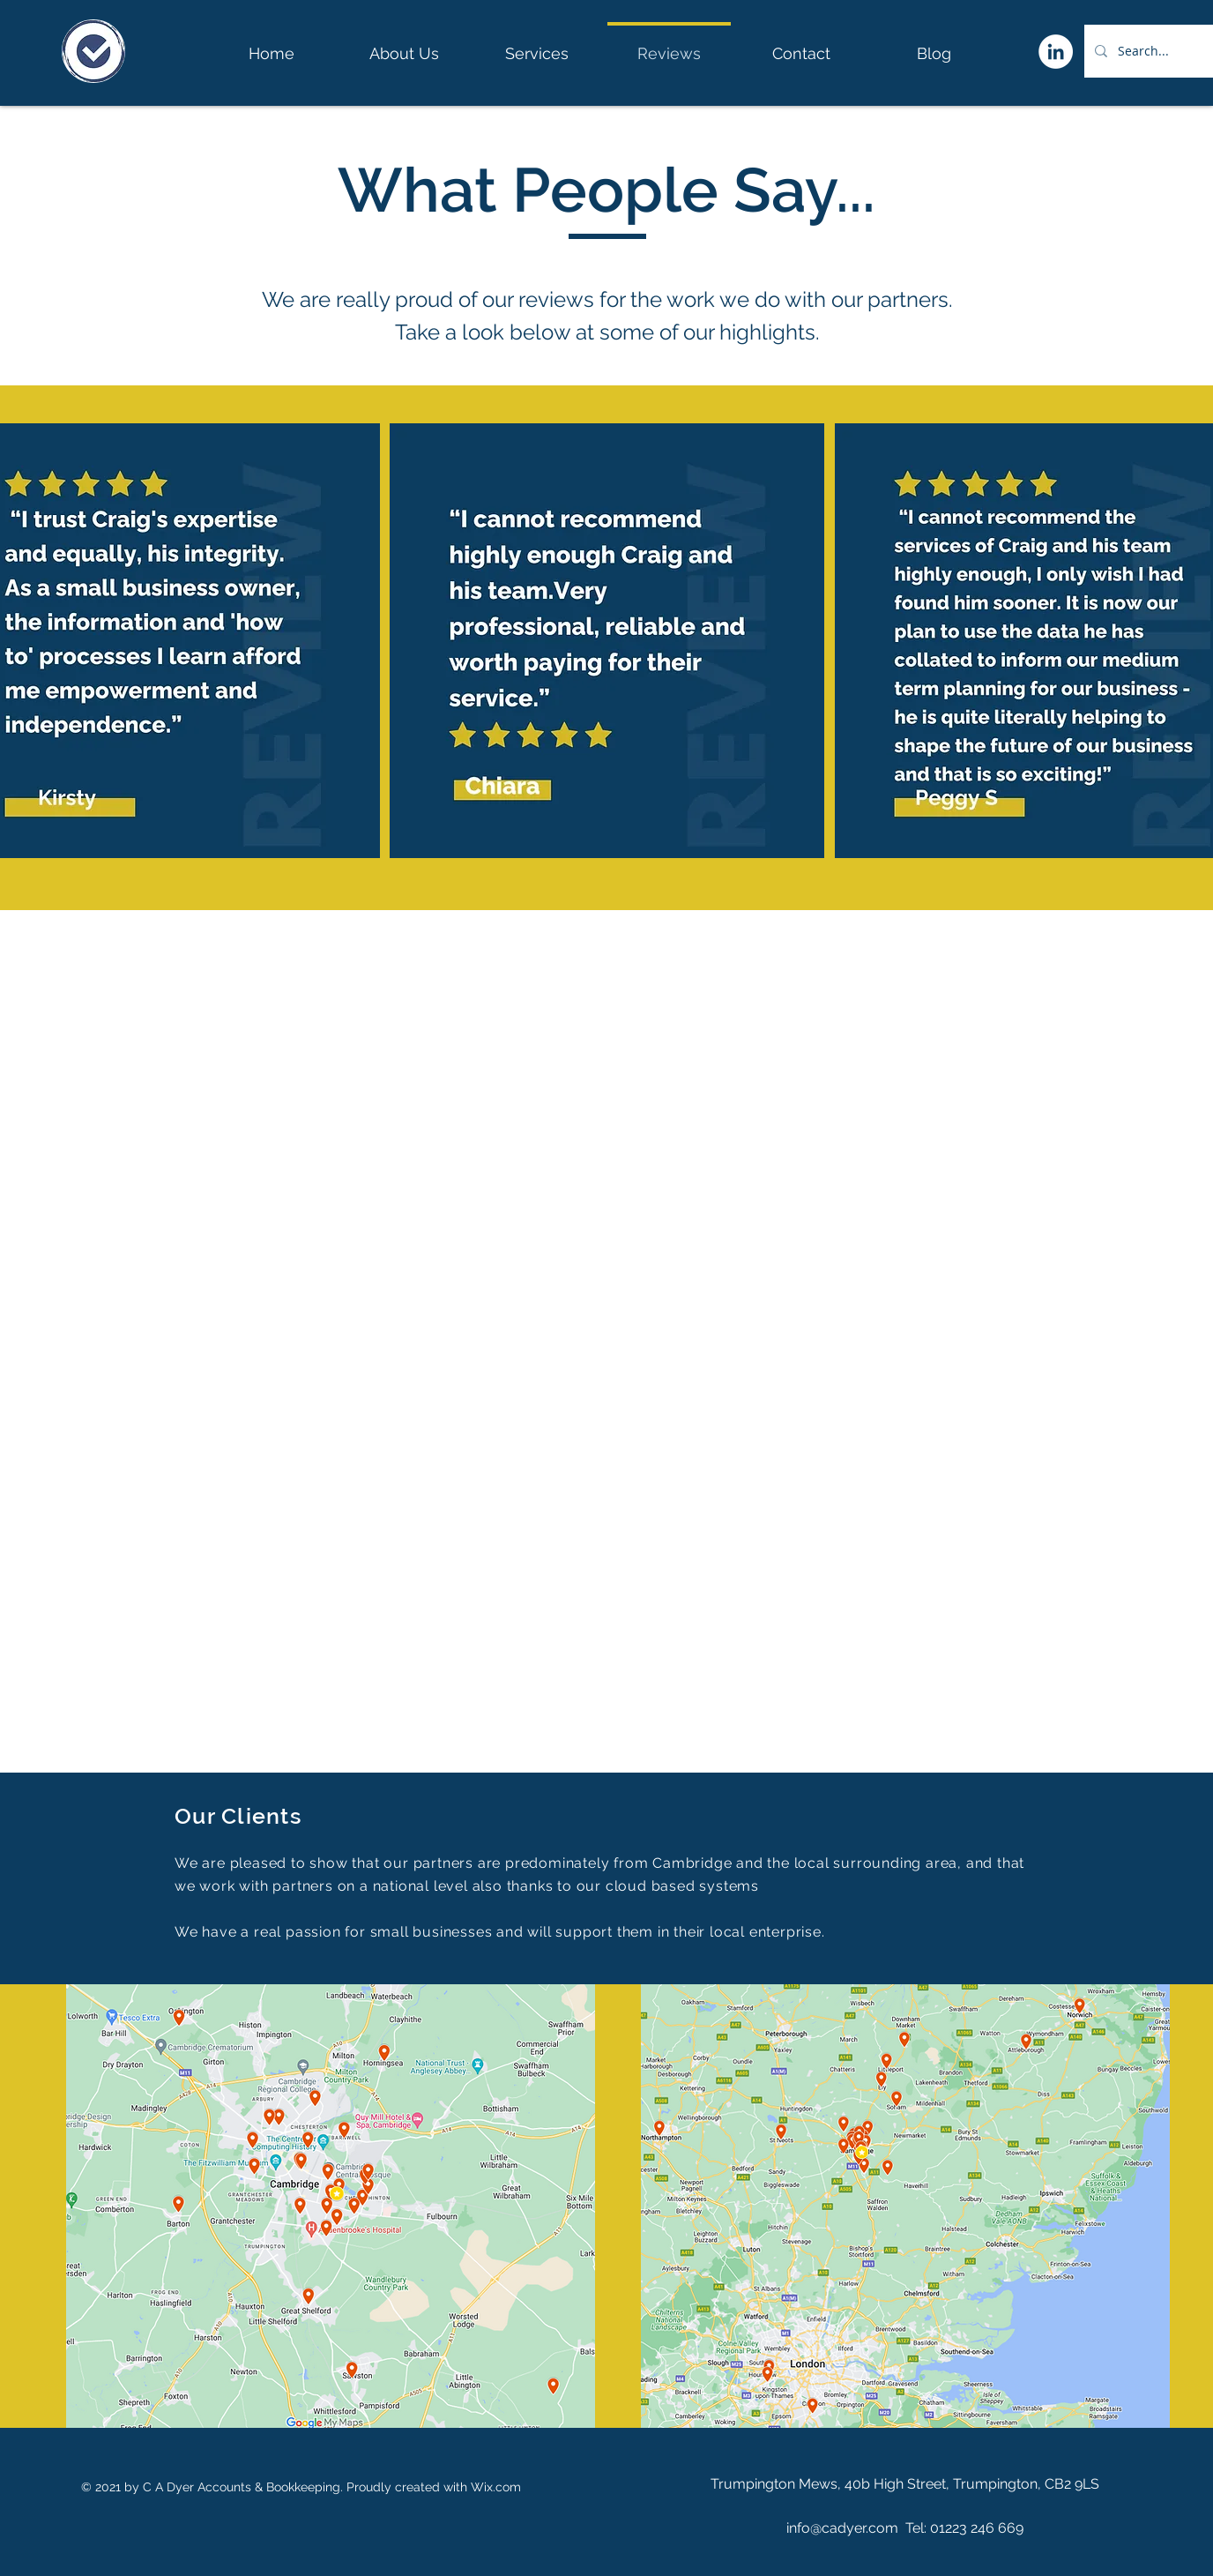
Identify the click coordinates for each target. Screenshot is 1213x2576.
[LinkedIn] (1055, 51)
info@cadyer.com (842, 2528)
